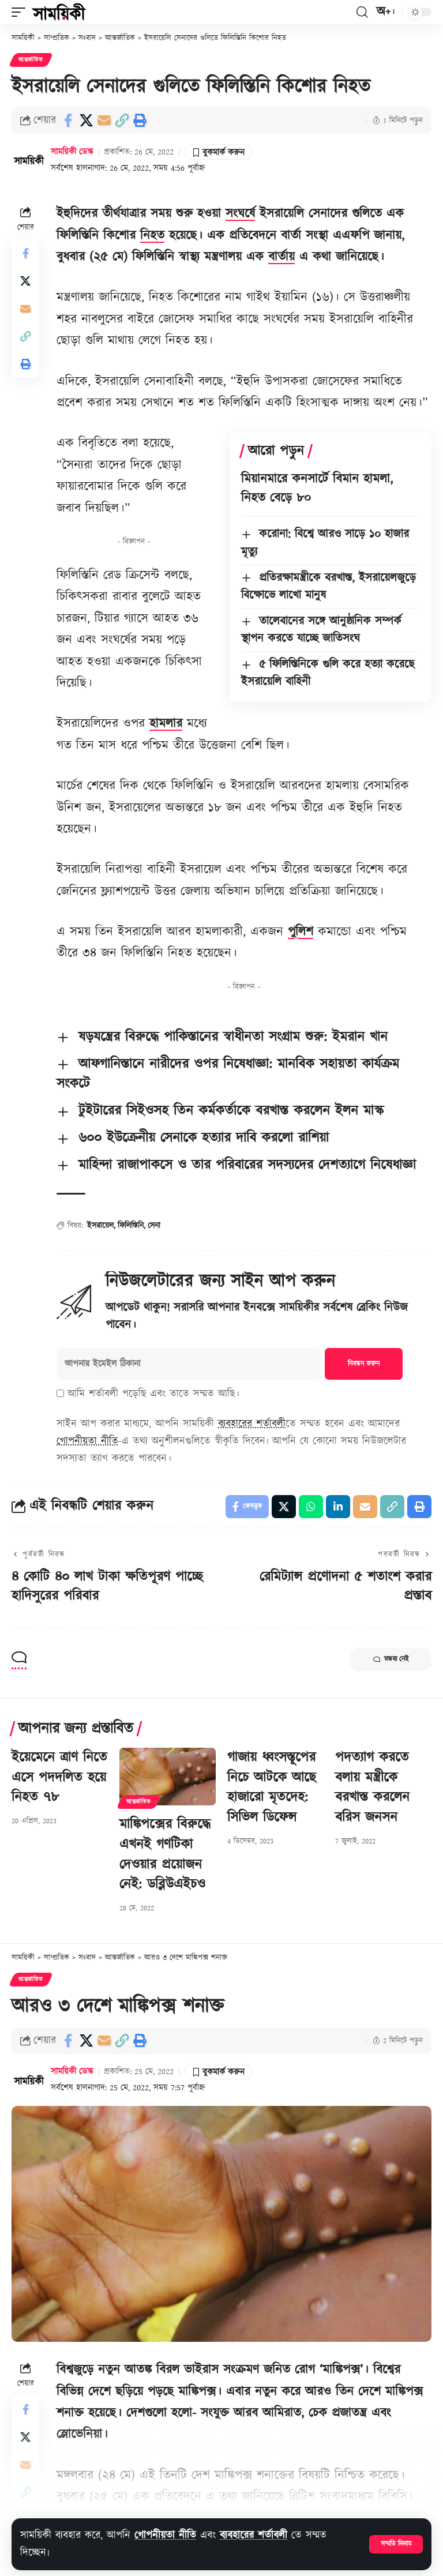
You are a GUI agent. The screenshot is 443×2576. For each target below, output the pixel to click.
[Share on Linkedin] (338, 1506)
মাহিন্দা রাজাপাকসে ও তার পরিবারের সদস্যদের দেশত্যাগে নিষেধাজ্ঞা (247, 1165)
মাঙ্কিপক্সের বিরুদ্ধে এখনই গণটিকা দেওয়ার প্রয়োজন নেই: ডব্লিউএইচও (165, 1854)
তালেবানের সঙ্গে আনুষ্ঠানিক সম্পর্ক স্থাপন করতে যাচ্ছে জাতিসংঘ (321, 630)
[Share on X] (86, 120)
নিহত (152, 236)
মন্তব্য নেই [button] (390, 1659)
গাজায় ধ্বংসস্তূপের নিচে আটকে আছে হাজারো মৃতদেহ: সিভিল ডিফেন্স (271, 1787)
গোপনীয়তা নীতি (165, 2535)
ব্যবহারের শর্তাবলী (253, 2535)
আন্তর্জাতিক (30, 60)
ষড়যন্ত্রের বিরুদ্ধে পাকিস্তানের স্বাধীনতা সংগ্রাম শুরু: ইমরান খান (233, 1037)
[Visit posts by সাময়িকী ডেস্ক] (29, 159)
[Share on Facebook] (68, 120)
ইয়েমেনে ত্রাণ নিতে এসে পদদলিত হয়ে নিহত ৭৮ (59, 1778)
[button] (396, 2544)
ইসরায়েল (100, 1225)
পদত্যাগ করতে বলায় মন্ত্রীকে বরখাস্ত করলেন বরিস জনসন (372, 1787)
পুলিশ (300, 932)
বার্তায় (281, 257)
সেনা (154, 1225)
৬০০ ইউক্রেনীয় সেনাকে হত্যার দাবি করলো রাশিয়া (203, 1138)
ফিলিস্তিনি (131, 1225)
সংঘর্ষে (240, 214)
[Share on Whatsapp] (311, 1506)
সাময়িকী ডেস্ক (72, 152)
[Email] (104, 120)
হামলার (165, 724)
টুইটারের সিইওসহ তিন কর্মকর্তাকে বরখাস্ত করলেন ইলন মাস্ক (231, 1111)
